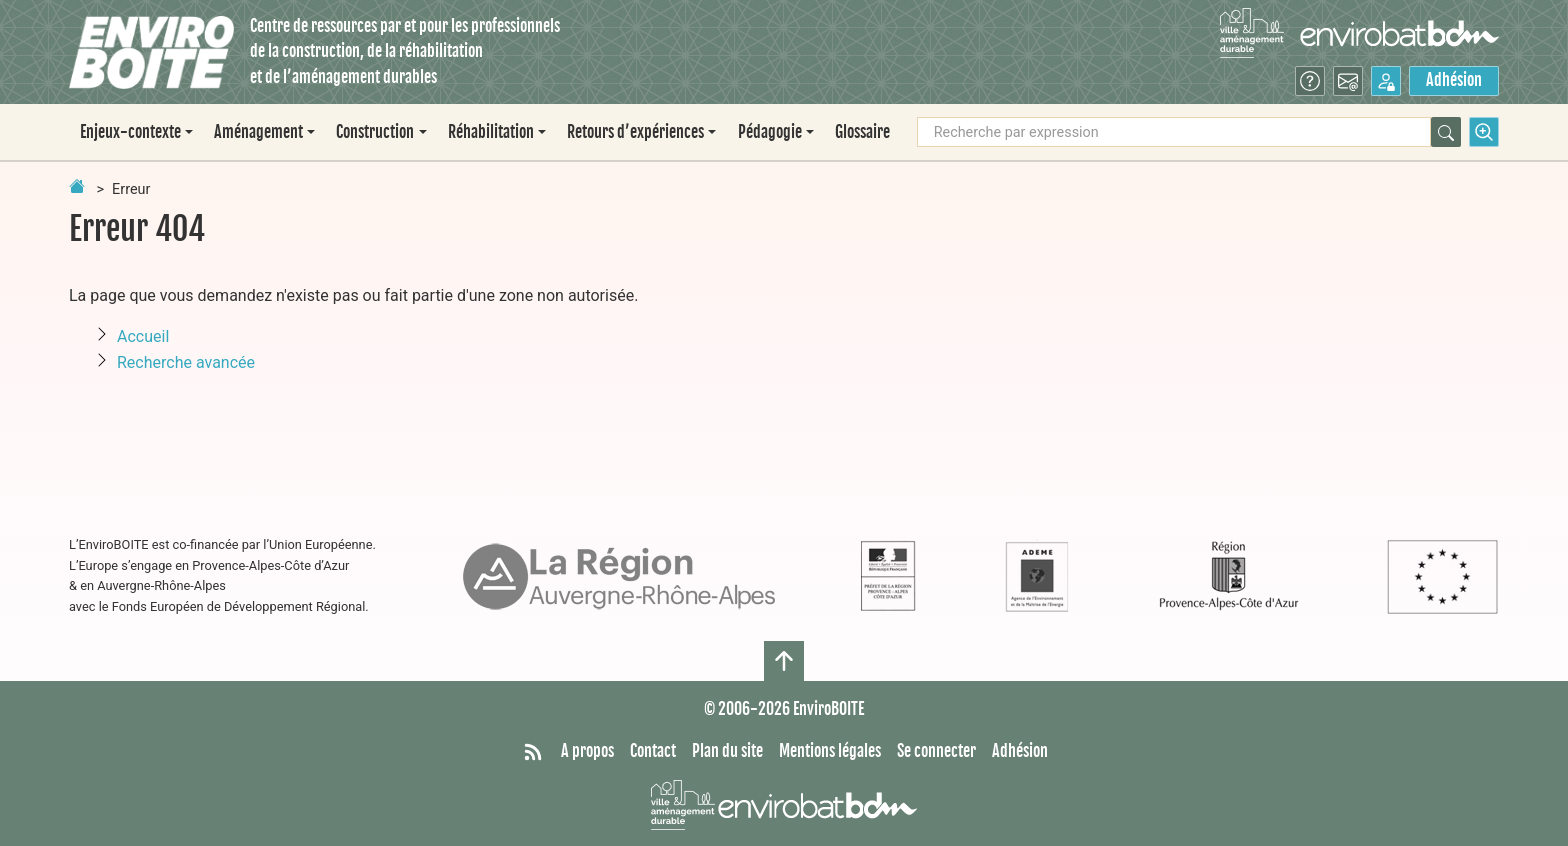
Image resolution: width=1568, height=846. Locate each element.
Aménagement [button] (258, 132)
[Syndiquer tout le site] (533, 752)
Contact (653, 751)
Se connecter (936, 751)
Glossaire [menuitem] (862, 132)
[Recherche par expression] (1174, 132)
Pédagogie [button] (770, 132)
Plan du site (727, 751)
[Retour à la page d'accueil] (77, 186)
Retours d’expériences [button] (635, 132)
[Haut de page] (784, 661)
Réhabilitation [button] (491, 132)
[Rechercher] (1446, 132)
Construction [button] (375, 132)
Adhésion (1454, 80)
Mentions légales (830, 751)
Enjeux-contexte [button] (130, 132)
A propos (587, 751)
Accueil (143, 336)
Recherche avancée (186, 362)
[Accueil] (151, 52)
